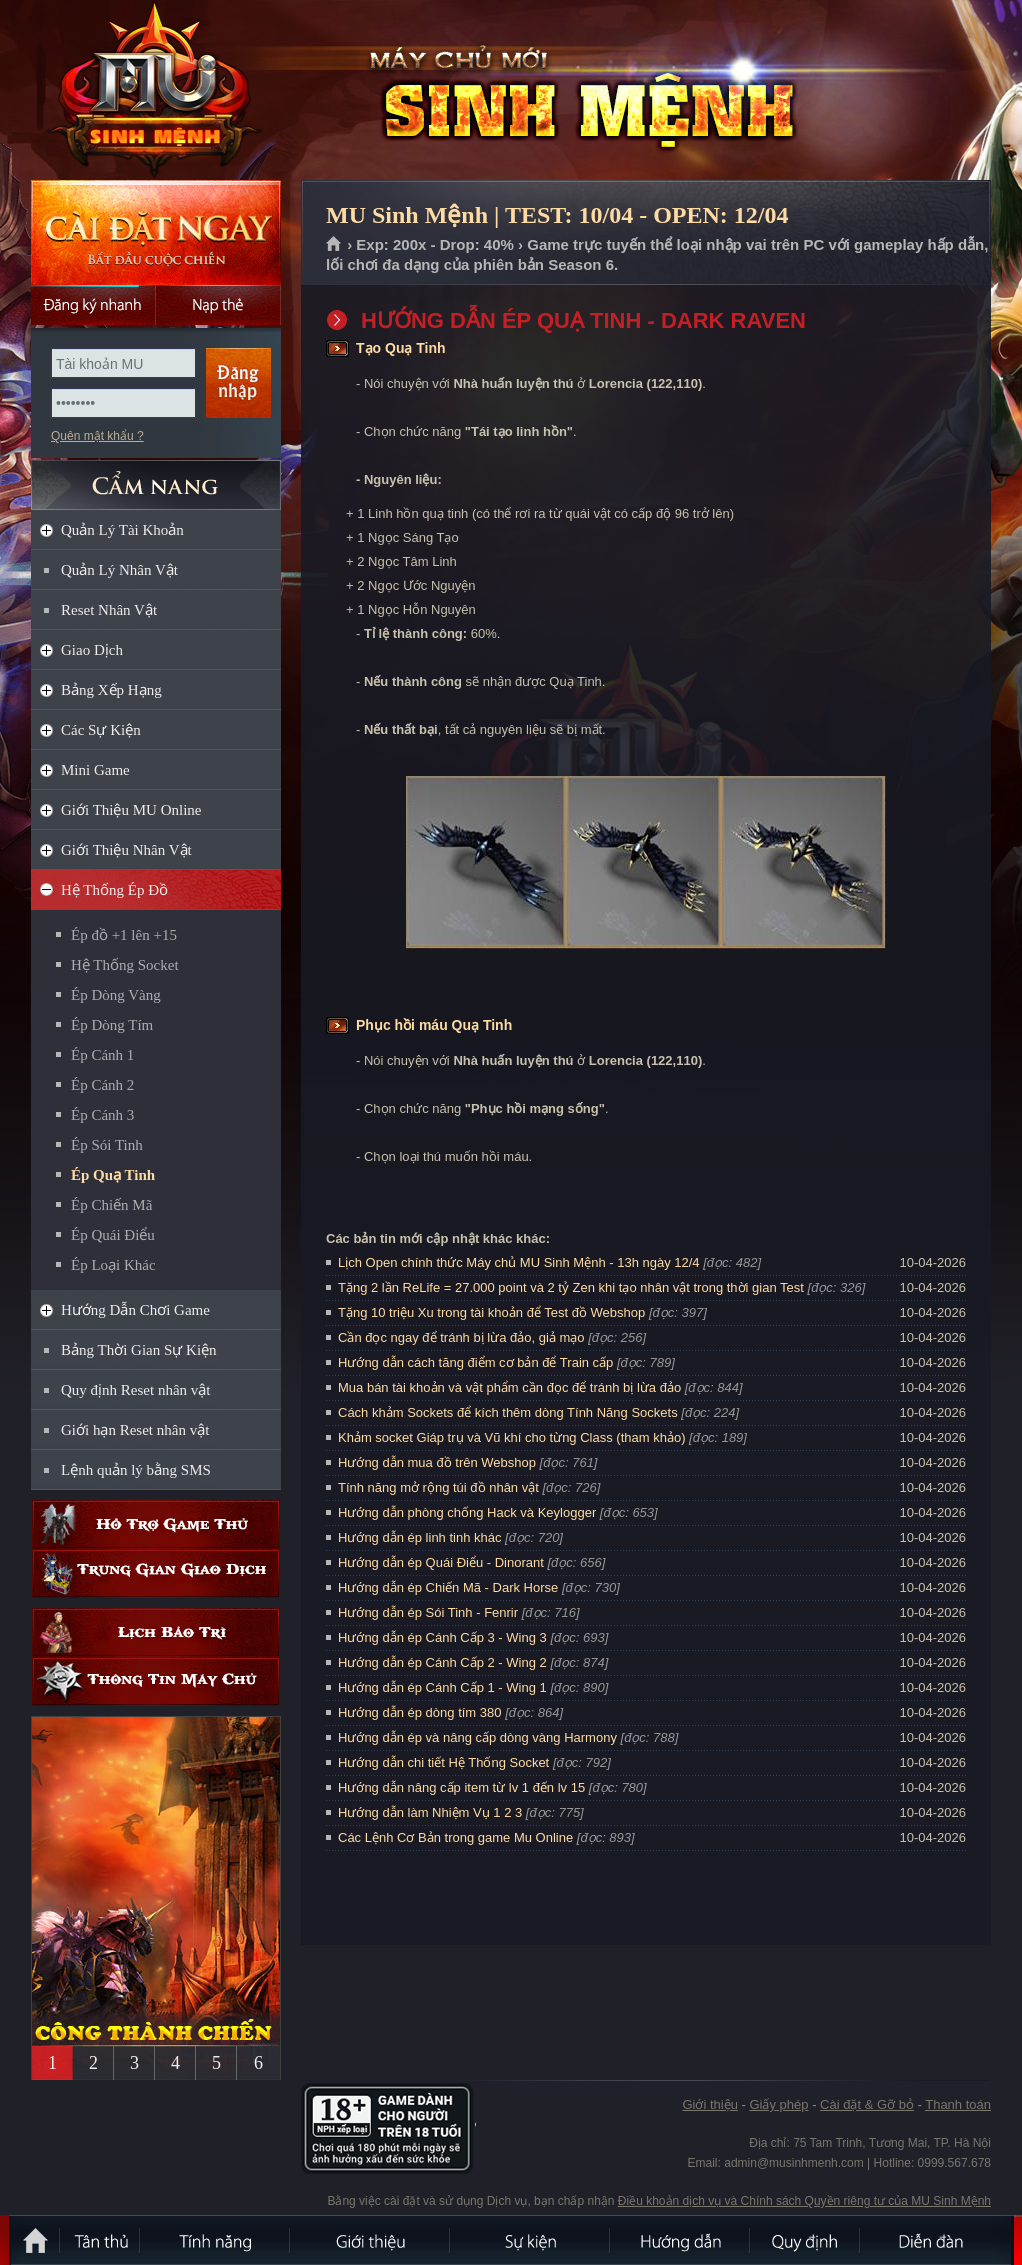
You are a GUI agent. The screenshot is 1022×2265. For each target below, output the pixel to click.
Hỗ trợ (156, 1524)
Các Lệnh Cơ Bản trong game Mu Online (455, 1837)
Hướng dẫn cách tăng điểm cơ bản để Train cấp (475, 1362)
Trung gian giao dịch (156, 1573)
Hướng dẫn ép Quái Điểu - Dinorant (441, 1562)
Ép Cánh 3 (102, 1115)
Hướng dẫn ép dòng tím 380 (420, 1712)
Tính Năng (216, 2240)
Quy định (806, 2240)
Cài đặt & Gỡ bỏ (867, 2104)
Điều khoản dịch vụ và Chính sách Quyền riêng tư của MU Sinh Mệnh (804, 2201)
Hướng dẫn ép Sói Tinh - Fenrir (428, 1612)
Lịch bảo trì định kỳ (156, 1632)
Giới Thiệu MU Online (131, 810)
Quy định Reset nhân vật (135, 1390)
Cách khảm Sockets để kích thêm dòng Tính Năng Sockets (509, 1412)
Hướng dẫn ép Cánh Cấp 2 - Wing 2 (442, 1662)
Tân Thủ (101, 2240)
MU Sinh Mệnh (155, 91)
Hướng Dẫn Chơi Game (135, 1310)
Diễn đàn (936, 2240)
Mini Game (95, 770)
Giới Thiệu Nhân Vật (126, 850)
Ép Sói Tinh (107, 1145)
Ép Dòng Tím (112, 1025)
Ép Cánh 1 (102, 1055)
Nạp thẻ (218, 305)
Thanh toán (958, 2104)
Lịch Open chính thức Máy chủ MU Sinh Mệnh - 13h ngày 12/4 (519, 1262)
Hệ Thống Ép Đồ (114, 890)
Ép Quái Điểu (113, 1235)
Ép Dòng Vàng (116, 995)
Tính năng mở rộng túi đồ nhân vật (438, 1487)
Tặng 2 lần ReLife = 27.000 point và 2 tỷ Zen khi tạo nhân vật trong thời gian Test (571, 1287)
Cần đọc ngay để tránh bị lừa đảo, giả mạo (461, 1337)
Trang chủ (334, 245)
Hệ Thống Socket (125, 965)
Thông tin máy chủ (156, 1681)
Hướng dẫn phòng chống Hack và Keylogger (469, 1512)
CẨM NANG (156, 476)
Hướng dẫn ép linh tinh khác (419, 1537)
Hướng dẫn (681, 2240)
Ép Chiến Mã (111, 1205)
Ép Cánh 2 (102, 1085)
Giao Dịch (92, 650)
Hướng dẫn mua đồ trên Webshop (437, 1462)
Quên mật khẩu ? (97, 436)
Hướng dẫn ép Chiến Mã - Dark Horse (448, 1587)
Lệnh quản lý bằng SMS (136, 1470)
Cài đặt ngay (156, 232)
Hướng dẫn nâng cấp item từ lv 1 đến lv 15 (461, 1787)
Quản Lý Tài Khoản (122, 530)
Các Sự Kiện (101, 730)
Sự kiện (531, 2240)
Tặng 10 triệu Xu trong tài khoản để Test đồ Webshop (491, 1312)
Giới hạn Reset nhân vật (135, 1430)
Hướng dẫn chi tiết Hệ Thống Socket (443, 1762)
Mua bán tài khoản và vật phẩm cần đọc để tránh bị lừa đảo (509, 1387)
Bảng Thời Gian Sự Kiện (139, 1350)
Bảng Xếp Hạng (111, 690)
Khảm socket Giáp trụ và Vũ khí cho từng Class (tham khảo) (511, 1437)
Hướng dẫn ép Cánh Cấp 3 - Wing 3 (442, 1637)
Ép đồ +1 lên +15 (124, 935)
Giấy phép (778, 2104)
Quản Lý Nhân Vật (119, 570)
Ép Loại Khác (113, 1265)
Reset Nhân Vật (109, 610)
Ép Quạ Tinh (113, 1175)
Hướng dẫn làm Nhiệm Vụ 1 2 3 (430, 1812)
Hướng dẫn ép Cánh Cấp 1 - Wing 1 (442, 1687)
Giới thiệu (709, 2104)
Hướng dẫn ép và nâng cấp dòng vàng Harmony (477, 1737)
